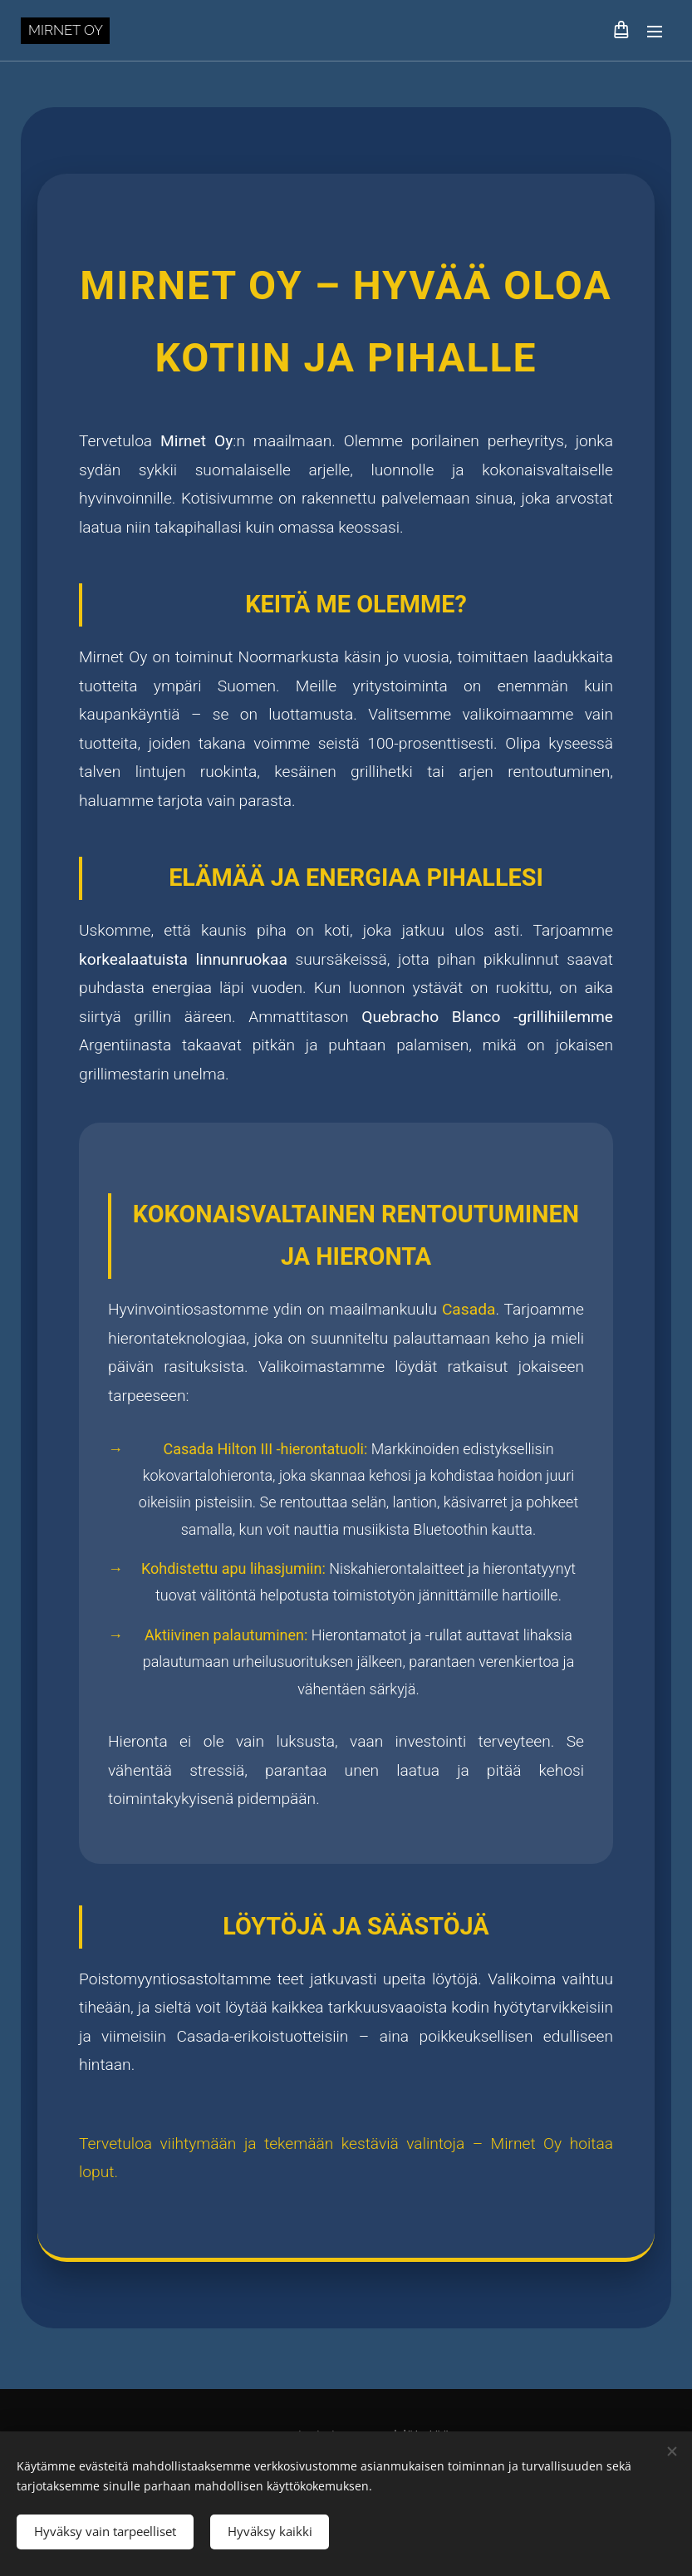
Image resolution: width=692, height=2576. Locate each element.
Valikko (654, 31)
